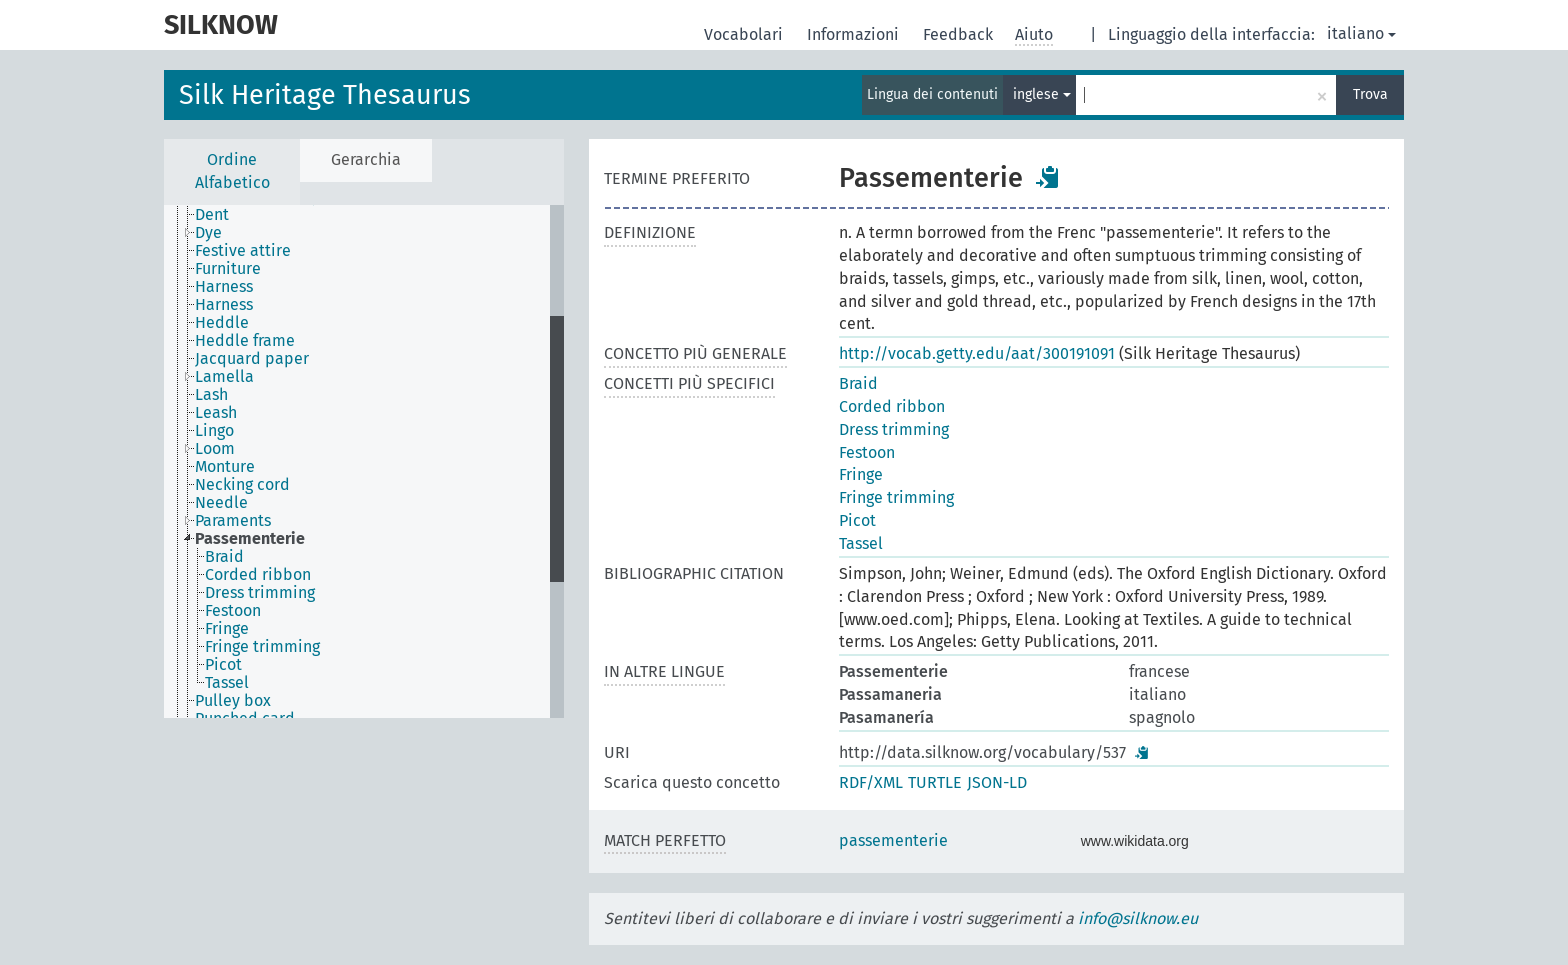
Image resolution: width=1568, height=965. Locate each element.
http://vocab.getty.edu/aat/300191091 (977, 353)
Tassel (861, 543)
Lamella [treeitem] (224, 377)
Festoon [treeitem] (233, 611)
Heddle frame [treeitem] (245, 341)
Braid (858, 383)
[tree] (364, 461)
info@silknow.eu (1138, 918)
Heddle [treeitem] (222, 323)
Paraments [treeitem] (233, 521)
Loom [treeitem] (215, 449)
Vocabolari (745, 34)
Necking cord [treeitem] (242, 485)
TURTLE (935, 782)
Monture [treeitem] (225, 467)
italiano (1361, 33)
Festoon (867, 452)
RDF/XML (871, 782)
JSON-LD (997, 782)
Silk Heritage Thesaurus (325, 95)
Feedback (960, 34)
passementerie (893, 840)
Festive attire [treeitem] (243, 251)
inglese (1042, 94)
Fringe (861, 474)
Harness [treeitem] (224, 287)
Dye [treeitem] (208, 233)
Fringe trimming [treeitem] (262, 647)
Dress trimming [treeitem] (260, 593)
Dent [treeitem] (212, 215)
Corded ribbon (892, 406)
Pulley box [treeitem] (233, 701)
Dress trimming (894, 429)
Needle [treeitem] (221, 503)
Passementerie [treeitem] (250, 539)
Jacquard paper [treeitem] (252, 359)
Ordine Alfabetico (232, 171)
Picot (857, 520)
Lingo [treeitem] (214, 431)
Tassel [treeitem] (227, 683)
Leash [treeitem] (216, 413)
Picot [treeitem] (223, 665)
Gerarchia (366, 159)
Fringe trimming (896, 497)
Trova (1370, 94)
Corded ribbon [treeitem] (258, 575)
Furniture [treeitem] (228, 269)
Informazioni (855, 34)
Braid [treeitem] (224, 557)
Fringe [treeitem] (227, 629)
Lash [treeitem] (211, 395)
